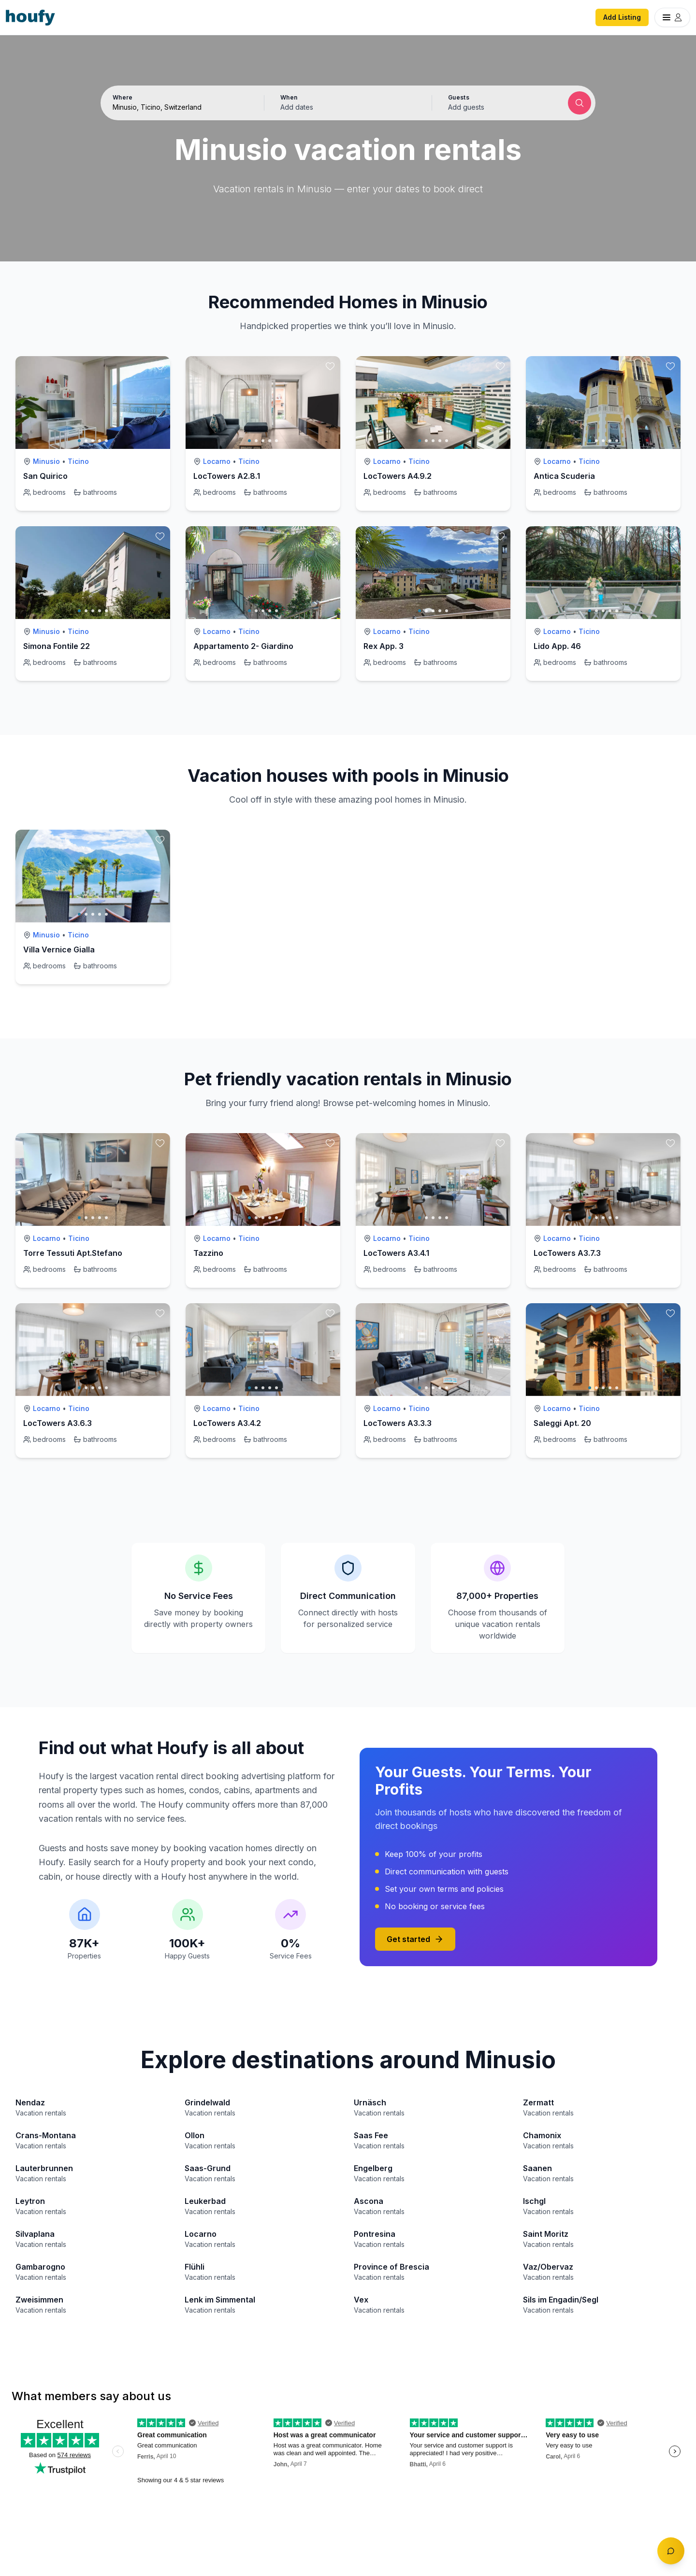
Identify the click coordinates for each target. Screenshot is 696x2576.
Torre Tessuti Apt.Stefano (72, 1253)
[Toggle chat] (670, 2550)
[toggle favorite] (160, 366)
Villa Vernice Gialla (59, 949)
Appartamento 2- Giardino (243, 646)
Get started (415, 1939)
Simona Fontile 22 (56, 646)
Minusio (46, 461)
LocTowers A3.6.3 (57, 1423)
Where (123, 97)
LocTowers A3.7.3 (567, 1253)
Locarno (217, 461)
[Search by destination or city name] (180, 107)
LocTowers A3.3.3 (397, 1423)
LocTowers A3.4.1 (396, 1253)
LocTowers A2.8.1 (226, 476)
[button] (348, 103)
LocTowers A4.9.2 (397, 476)
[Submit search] (579, 103)
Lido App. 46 (557, 646)
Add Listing (622, 17)
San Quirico (45, 476)
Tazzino (208, 1253)
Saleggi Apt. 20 (562, 1423)
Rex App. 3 (383, 646)
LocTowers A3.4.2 (227, 1423)
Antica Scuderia (564, 476)
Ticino (78, 461)
